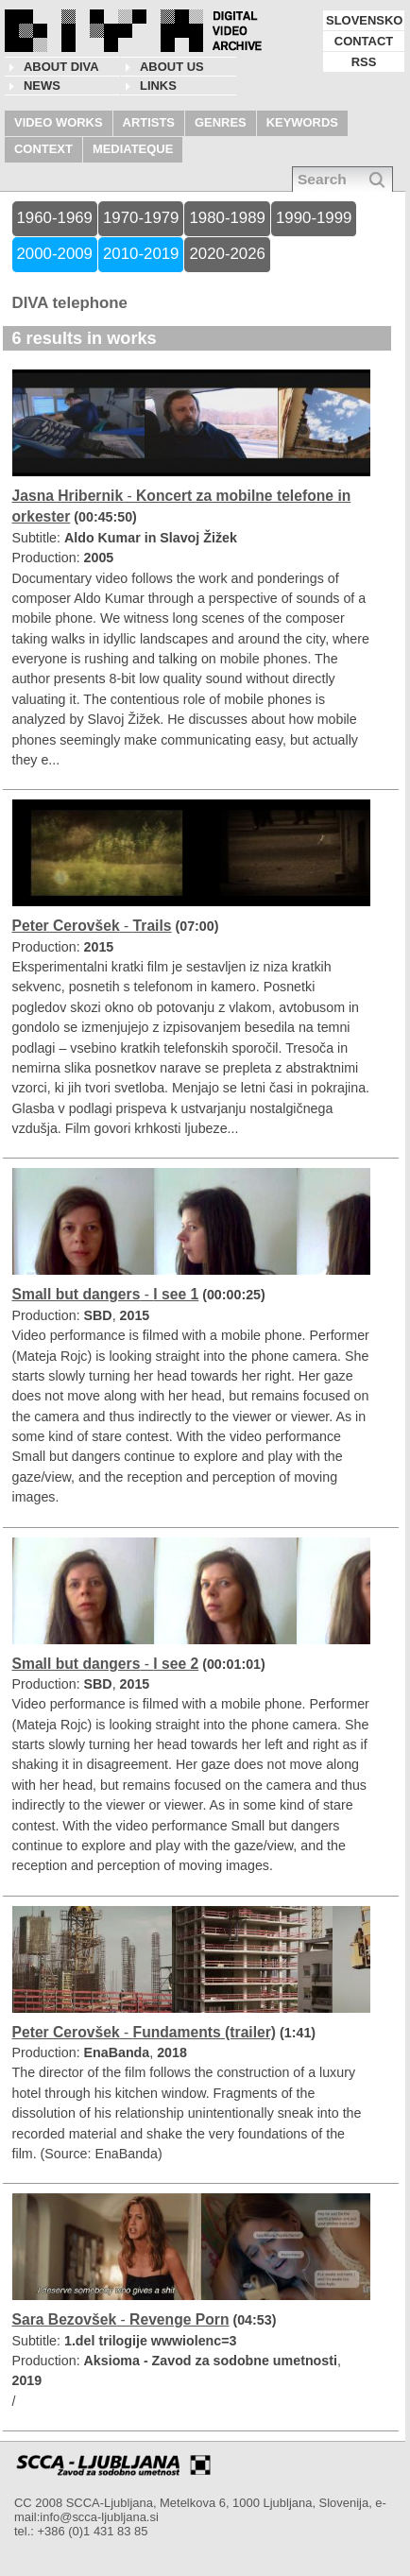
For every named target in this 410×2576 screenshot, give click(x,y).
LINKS (158, 85)
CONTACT (363, 41)
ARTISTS (149, 122)
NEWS (42, 85)
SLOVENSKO (364, 20)
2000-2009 (55, 254)
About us (172, 67)
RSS (364, 62)
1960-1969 (55, 218)
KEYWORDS (302, 122)
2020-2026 (227, 254)
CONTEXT (43, 149)
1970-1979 (141, 218)
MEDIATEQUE (133, 149)
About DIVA (61, 67)
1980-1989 (227, 218)
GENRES (221, 122)
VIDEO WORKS (58, 122)
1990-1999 (313, 218)
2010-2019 (141, 254)
